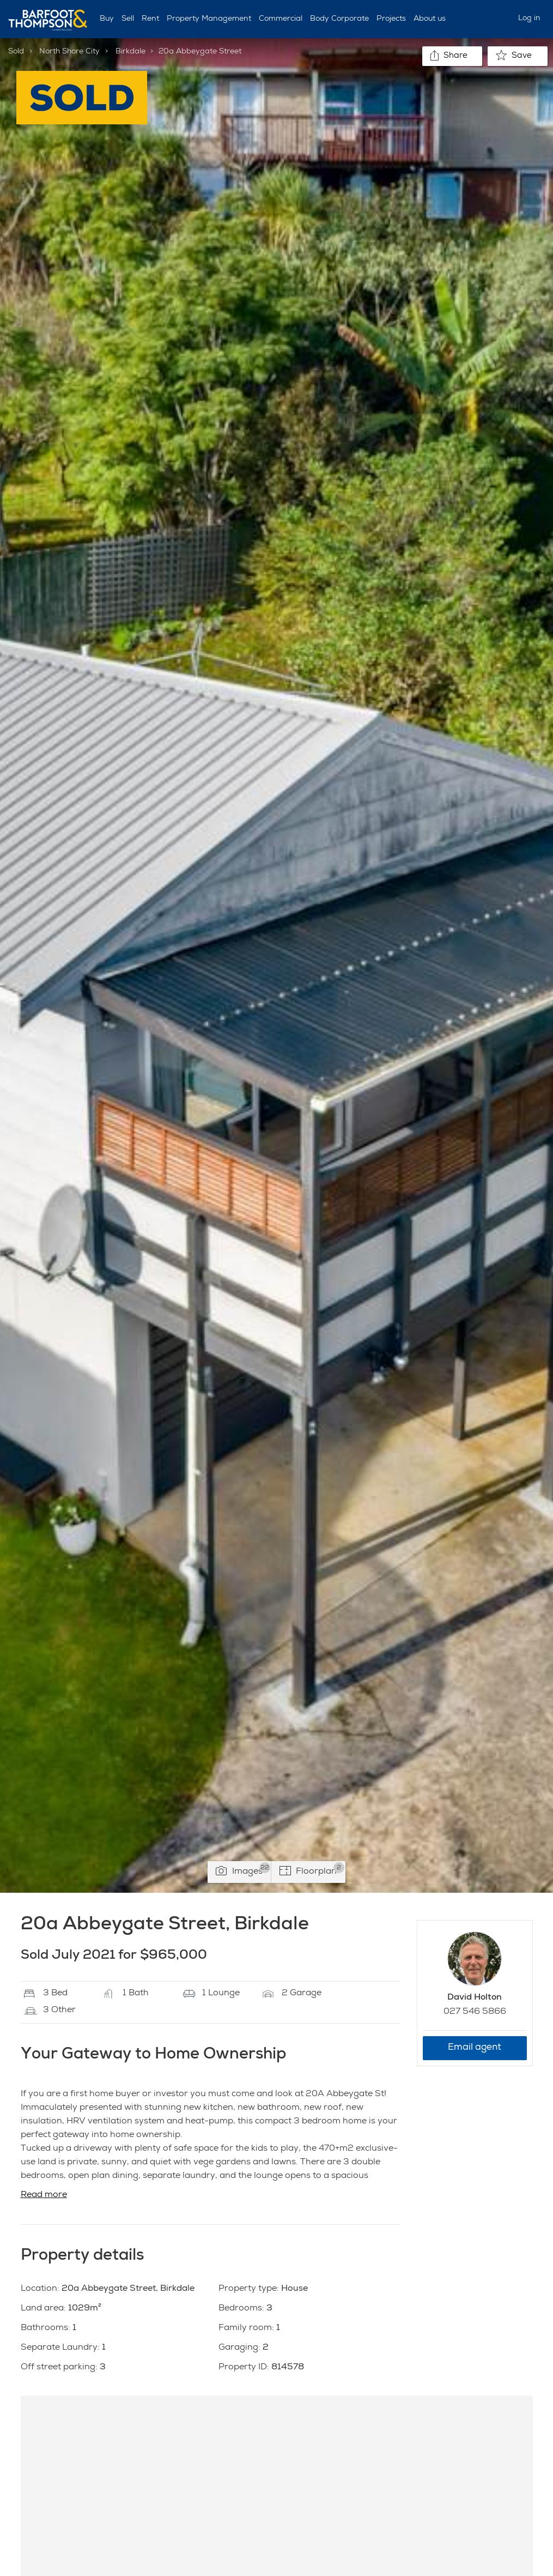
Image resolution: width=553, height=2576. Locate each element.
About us (430, 19)
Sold (16, 52)
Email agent (474, 2048)
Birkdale (130, 52)
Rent (150, 19)
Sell (127, 19)
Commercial (280, 19)
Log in (529, 18)
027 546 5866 (474, 2012)
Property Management (209, 19)
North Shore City (69, 52)
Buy (107, 19)
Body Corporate (339, 19)
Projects (391, 19)
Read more (44, 2195)
